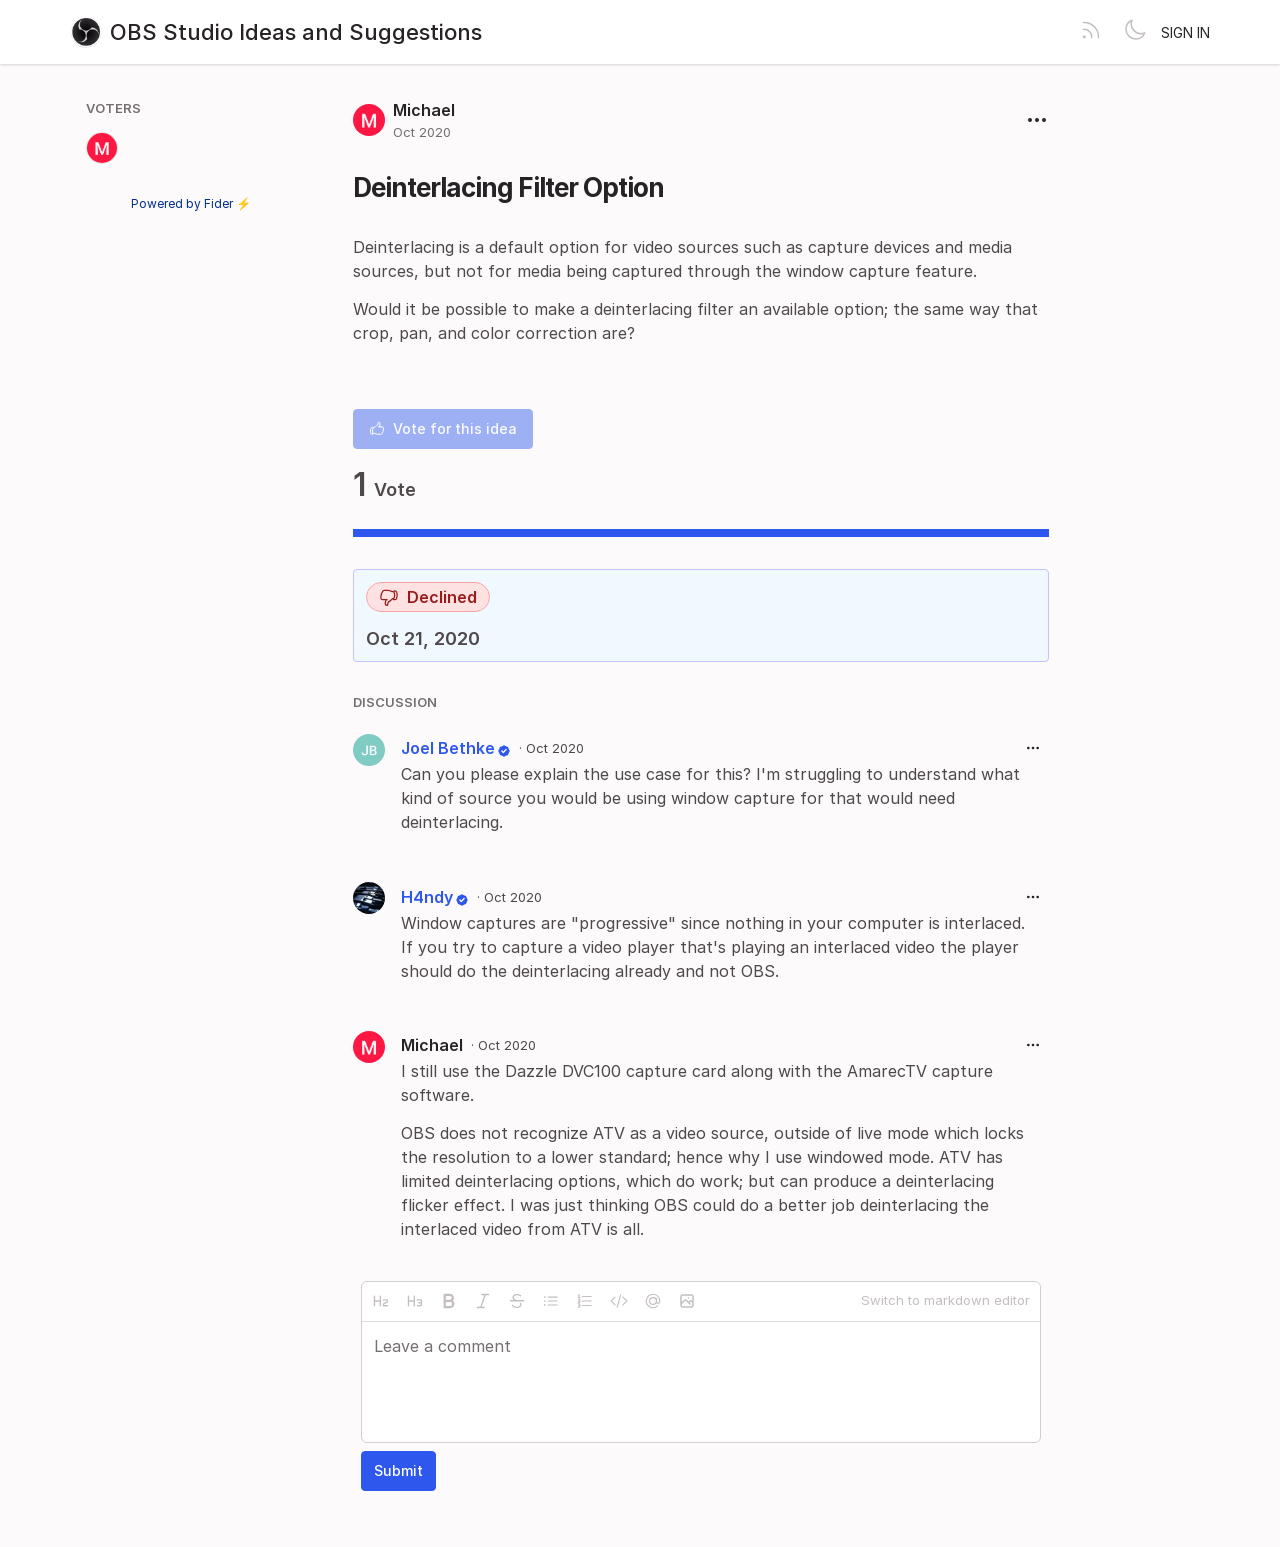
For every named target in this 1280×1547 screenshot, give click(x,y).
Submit (398, 1470)
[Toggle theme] (1135, 32)
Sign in (1185, 32)
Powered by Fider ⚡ (191, 203)
